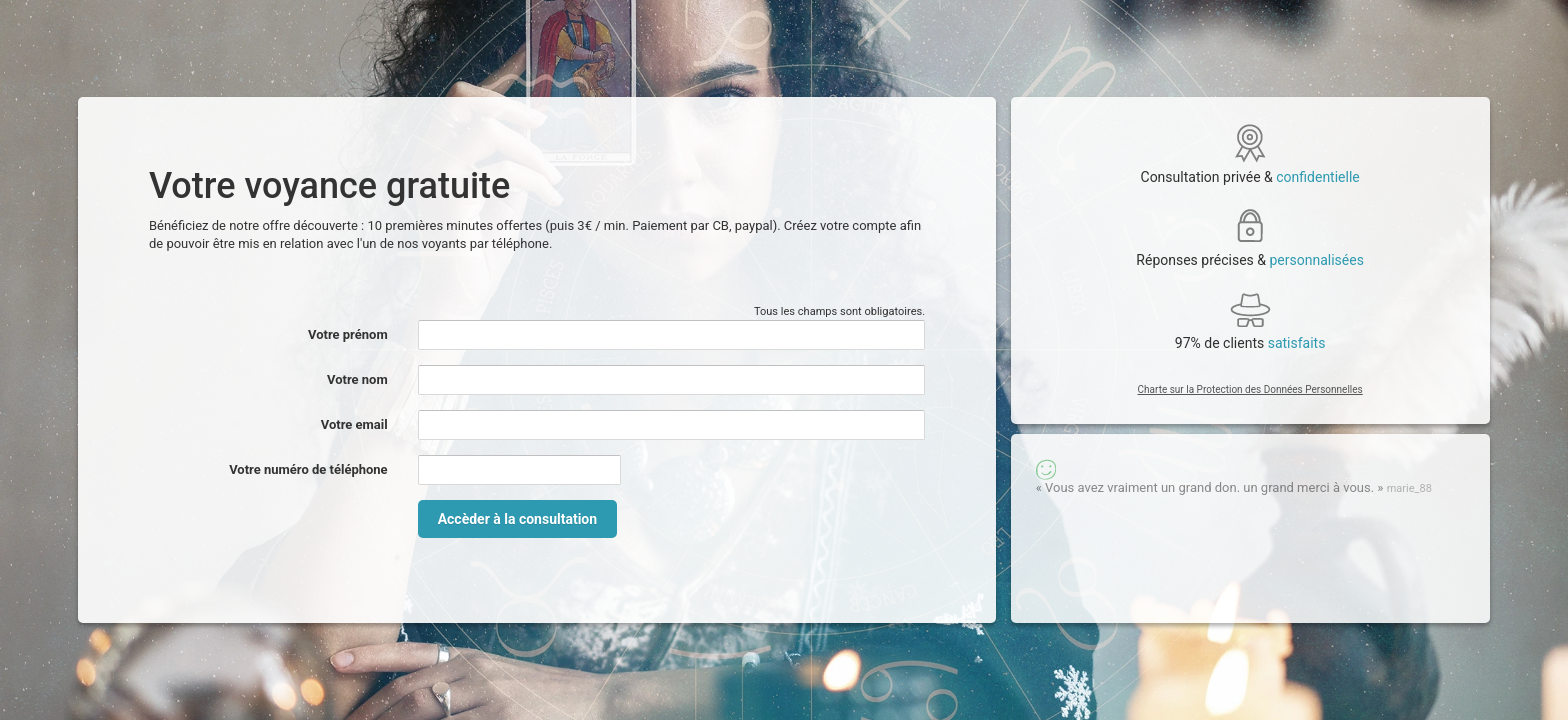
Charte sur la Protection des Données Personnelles (1250, 389)
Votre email (354, 424)
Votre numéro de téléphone (308, 469)
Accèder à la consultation (517, 519)
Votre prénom (348, 334)
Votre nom (357, 379)
